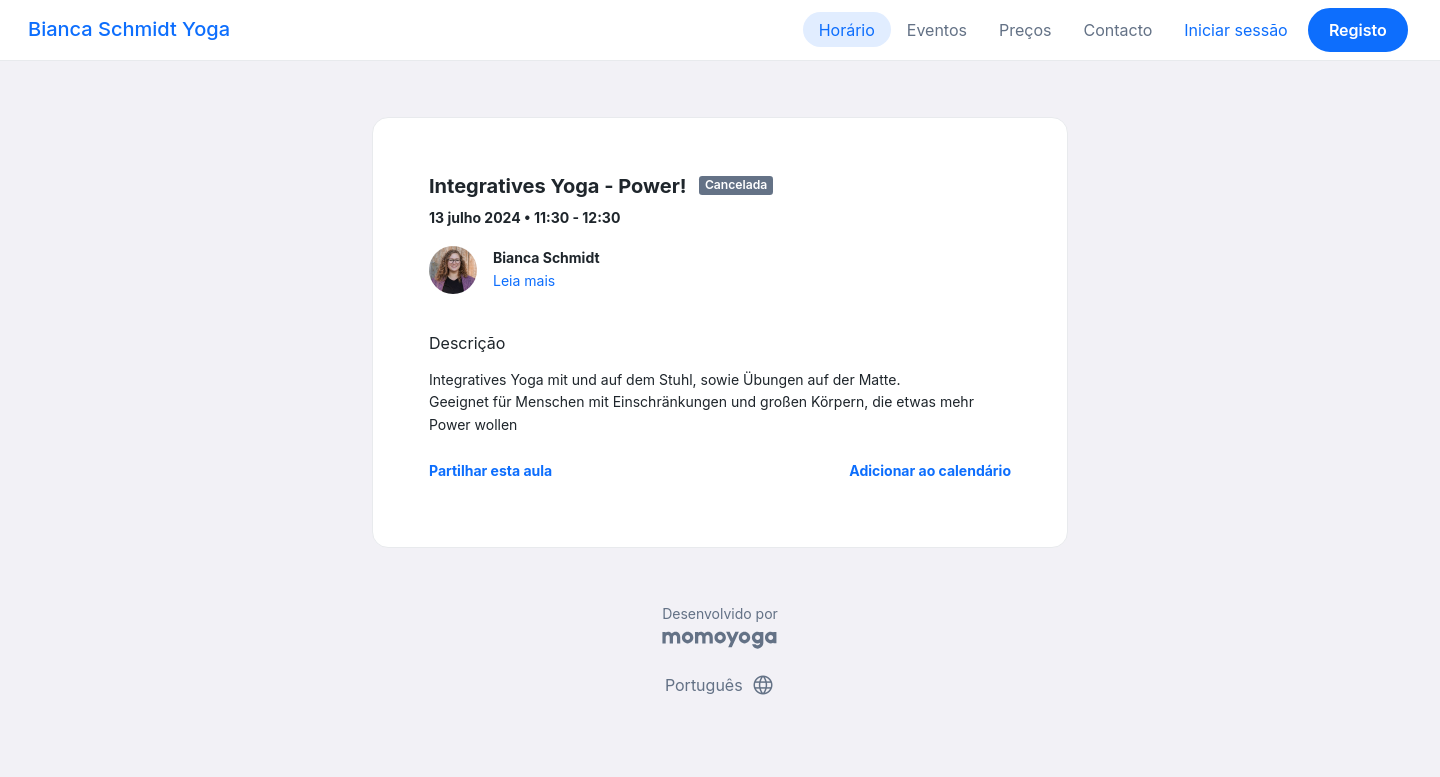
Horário (847, 30)
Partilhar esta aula (490, 470)
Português (720, 685)
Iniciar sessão (1235, 30)
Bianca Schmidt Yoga (129, 29)
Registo (1358, 30)
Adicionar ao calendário (930, 470)
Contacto (1117, 30)
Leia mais (524, 280)
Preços (1025, 30)
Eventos (937, 30)
